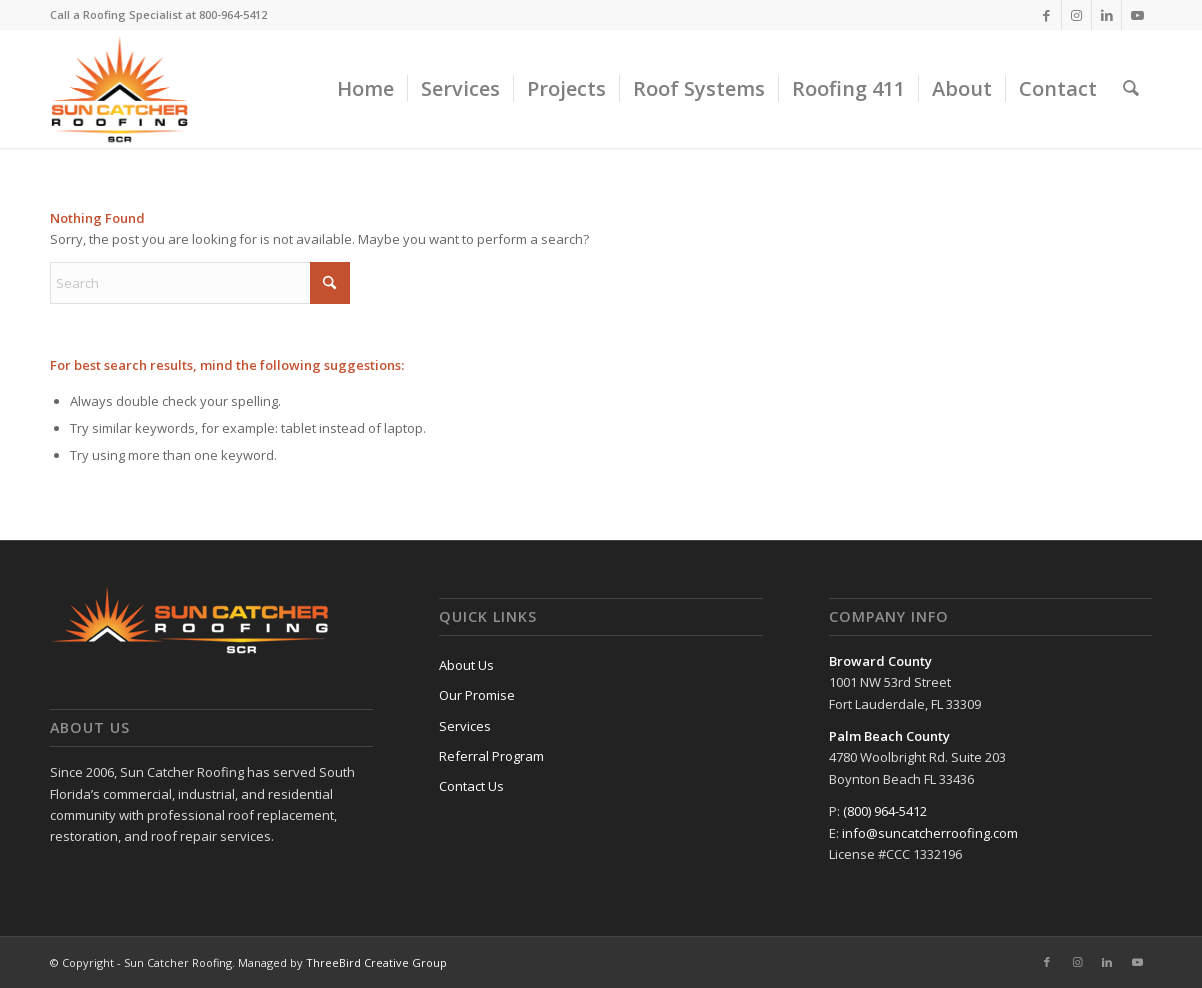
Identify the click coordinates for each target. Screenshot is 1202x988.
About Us (466, 665)
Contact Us (471, 786)
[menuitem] (365, 89)
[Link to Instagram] (1076, 15)
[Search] (1131, 89)
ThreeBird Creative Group (376, 962)
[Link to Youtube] (1137, 15)
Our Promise (477, 695)
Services (465, 726)
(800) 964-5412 (885, 811)
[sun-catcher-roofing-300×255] (119, 89)
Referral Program (491, 756)
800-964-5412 (233, 14)
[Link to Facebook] (1046, 15)
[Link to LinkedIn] (1106, 15)
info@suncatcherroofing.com (930, 833)
